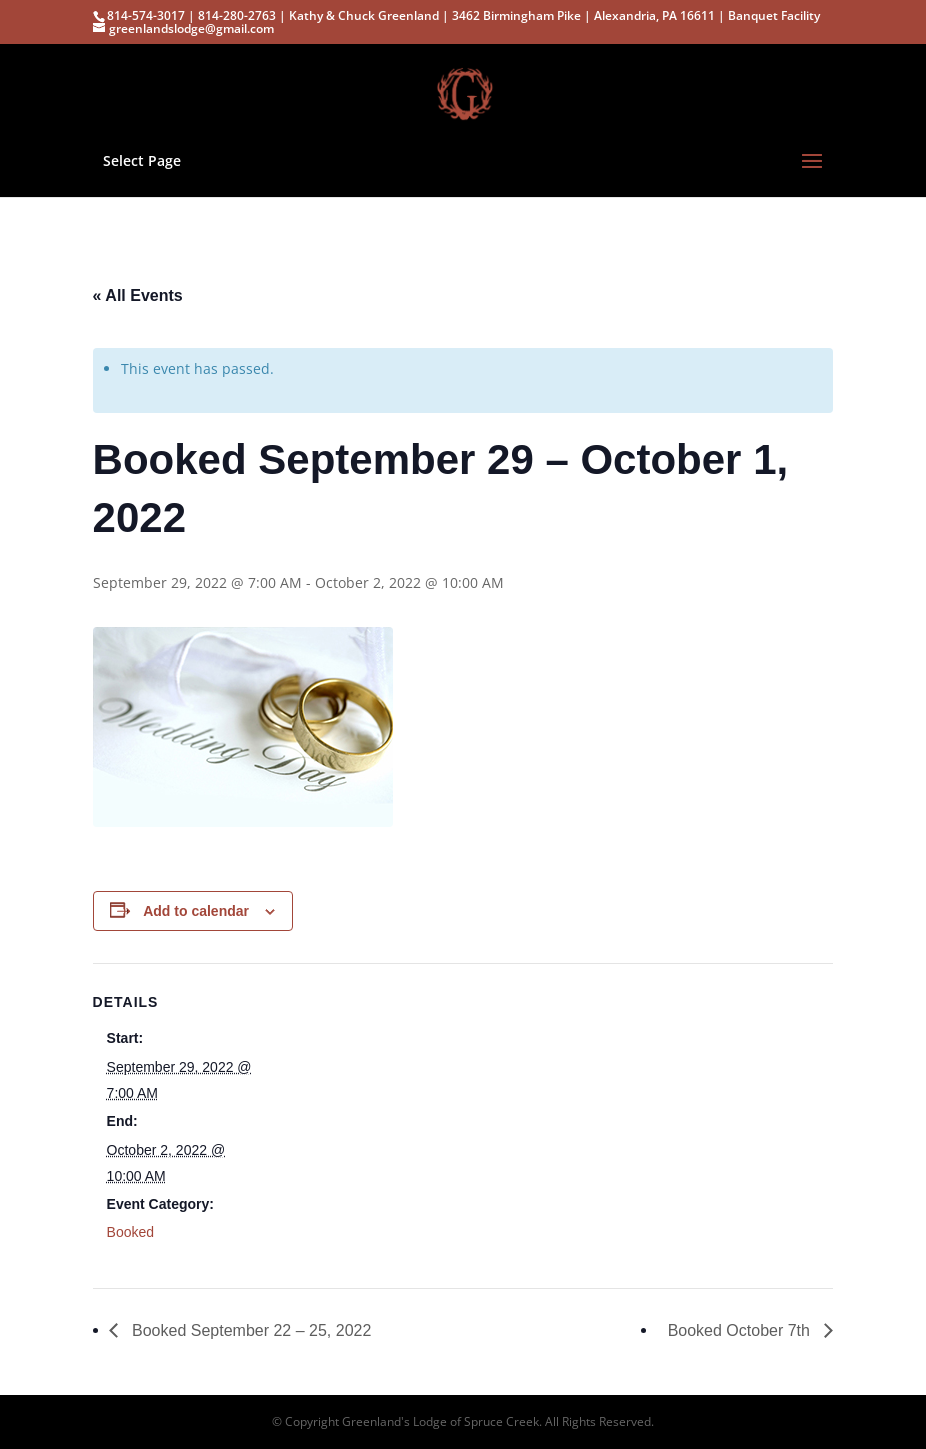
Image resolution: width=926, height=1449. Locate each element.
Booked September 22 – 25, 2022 (250, 1330)
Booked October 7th (741, 1330)
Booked (130, 1232)
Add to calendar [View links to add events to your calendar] (196, 911)
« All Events (138, 295)
